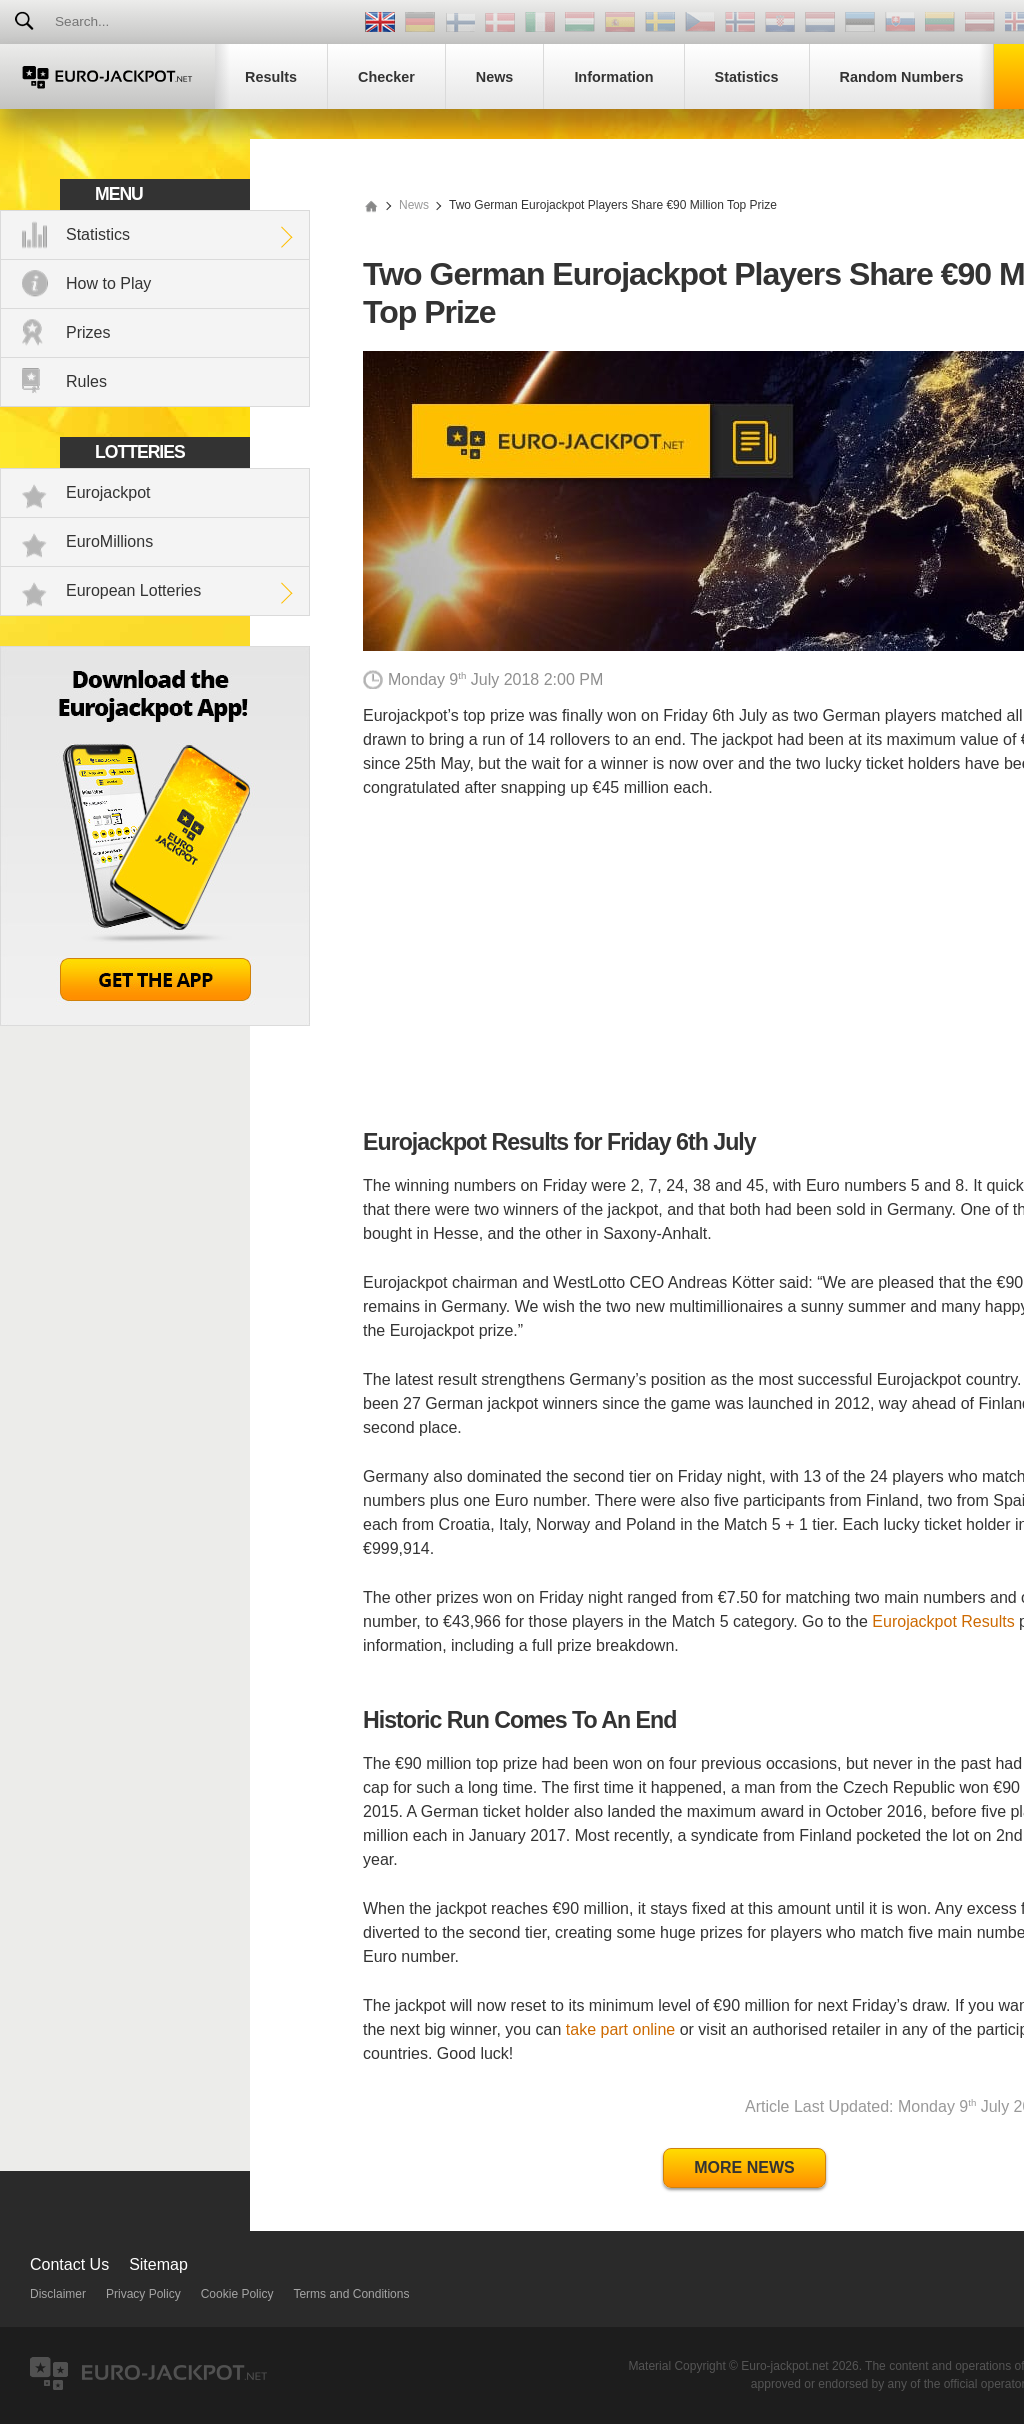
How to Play (108, 283)
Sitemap (158, 2264)
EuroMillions (109, 541)
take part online (620, 2029)
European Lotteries (133, 590)
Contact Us (69, 2264)
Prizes (88, 332)
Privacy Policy (143, 2294)
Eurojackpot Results (943, 1621)
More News (744, 2167)
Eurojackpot (108, 492)
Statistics (98, 234)
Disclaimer (58, 2294)
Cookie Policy (237, 2294)
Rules (86, 381)
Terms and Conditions (351, 2294)
